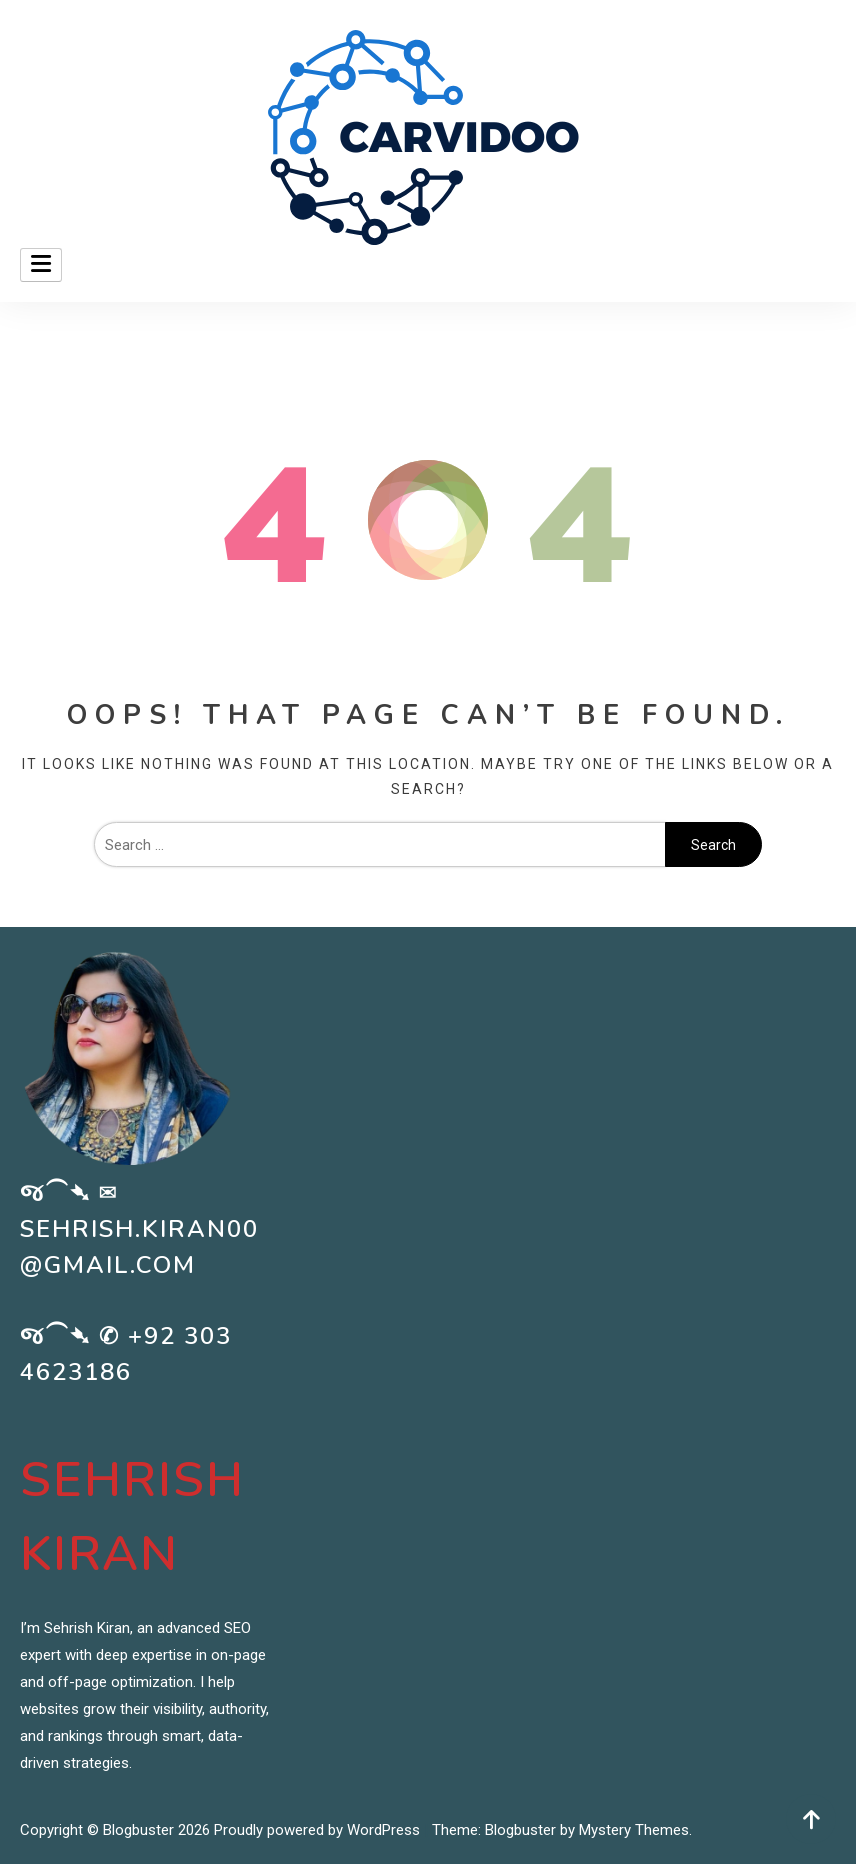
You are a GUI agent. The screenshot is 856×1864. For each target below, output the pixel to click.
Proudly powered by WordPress (319, 1830)
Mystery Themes (634, 1830)
